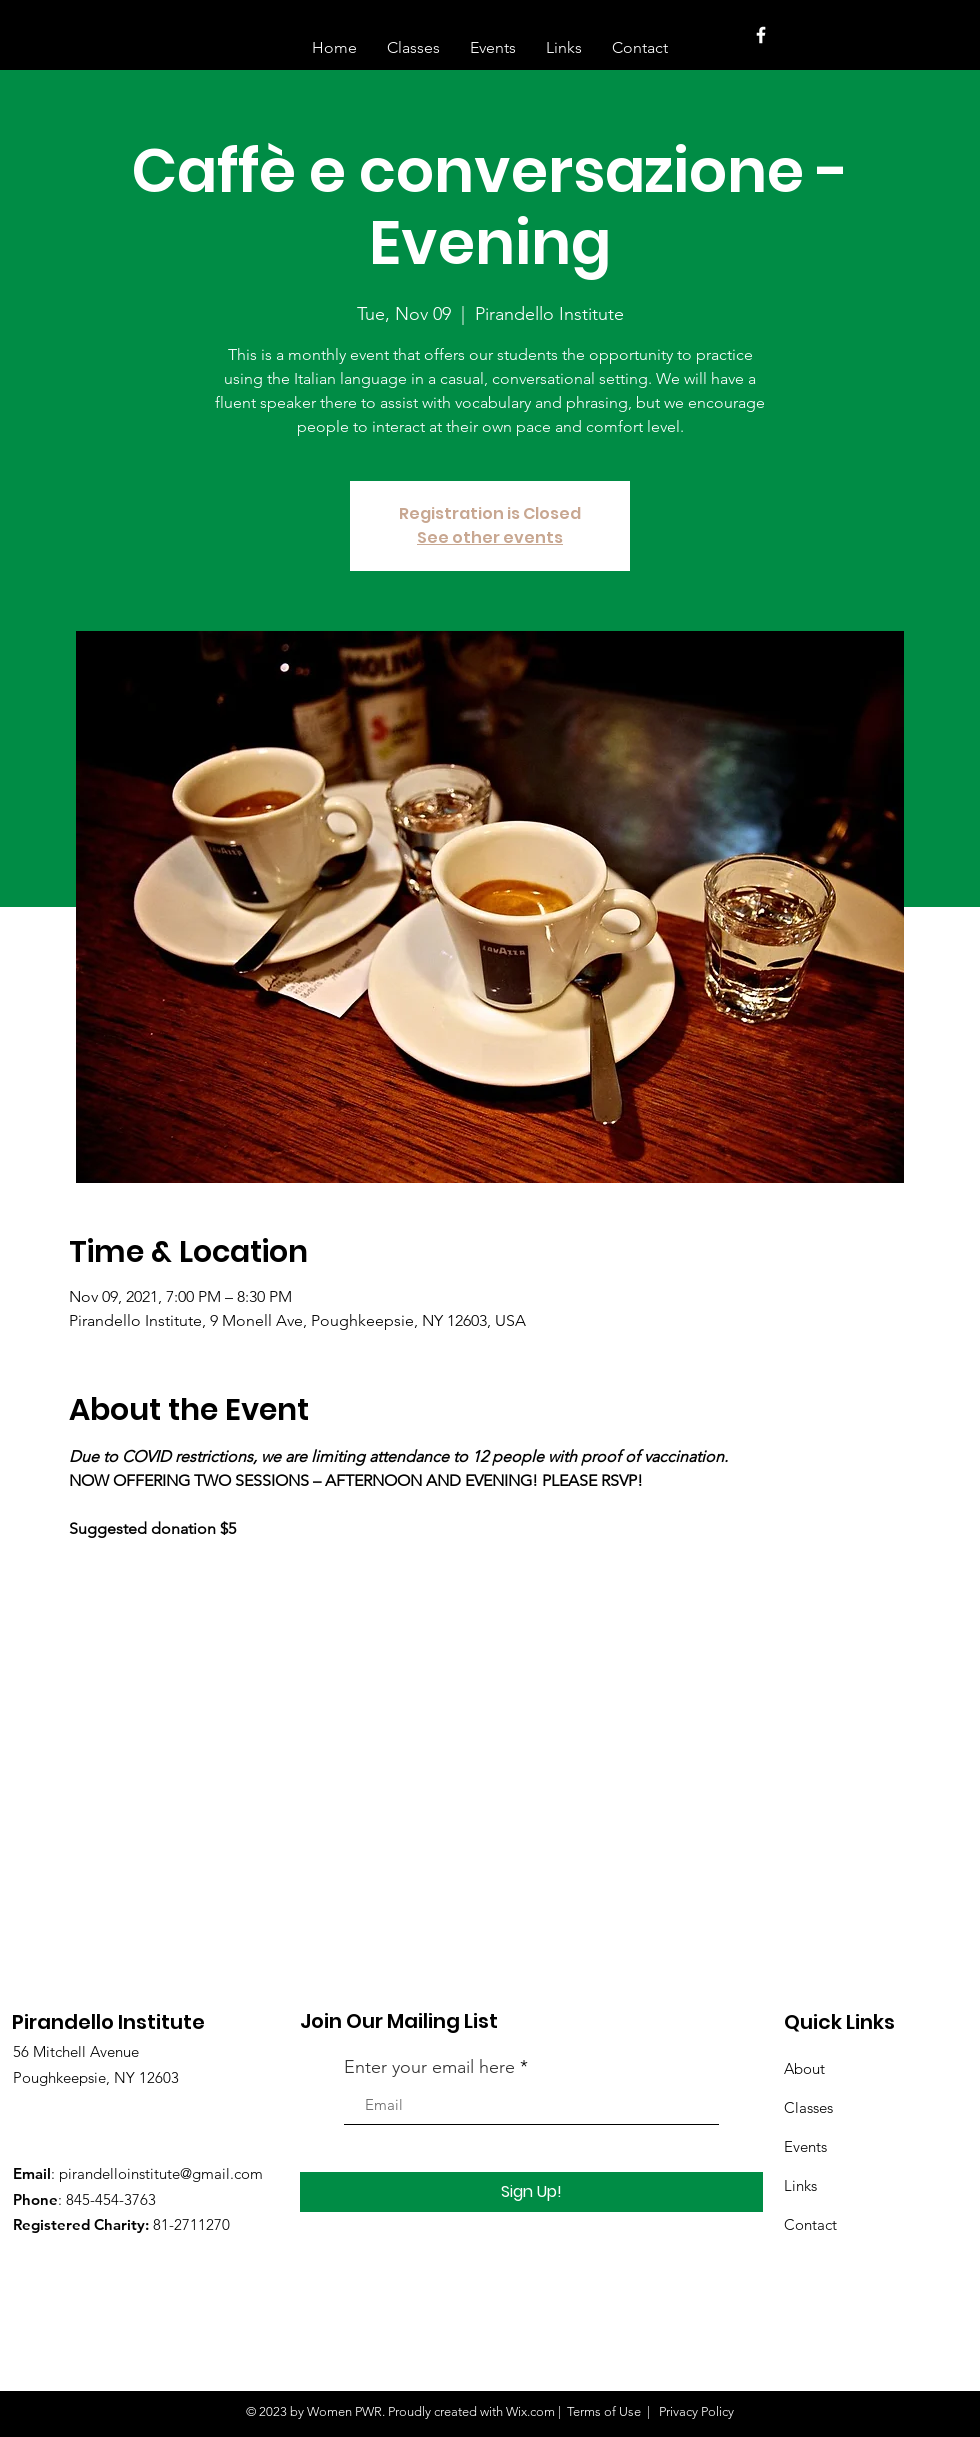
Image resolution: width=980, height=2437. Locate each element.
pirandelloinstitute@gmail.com (161, 2173)
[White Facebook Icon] (761, 35)
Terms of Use (604, 2411)
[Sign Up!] (531, 2192)
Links (800, 2185)
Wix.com (530, 2411)
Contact (810, 2224)
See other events (490, 537)
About (804, 2068)
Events (805, 2146)
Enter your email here (429, 2067)
